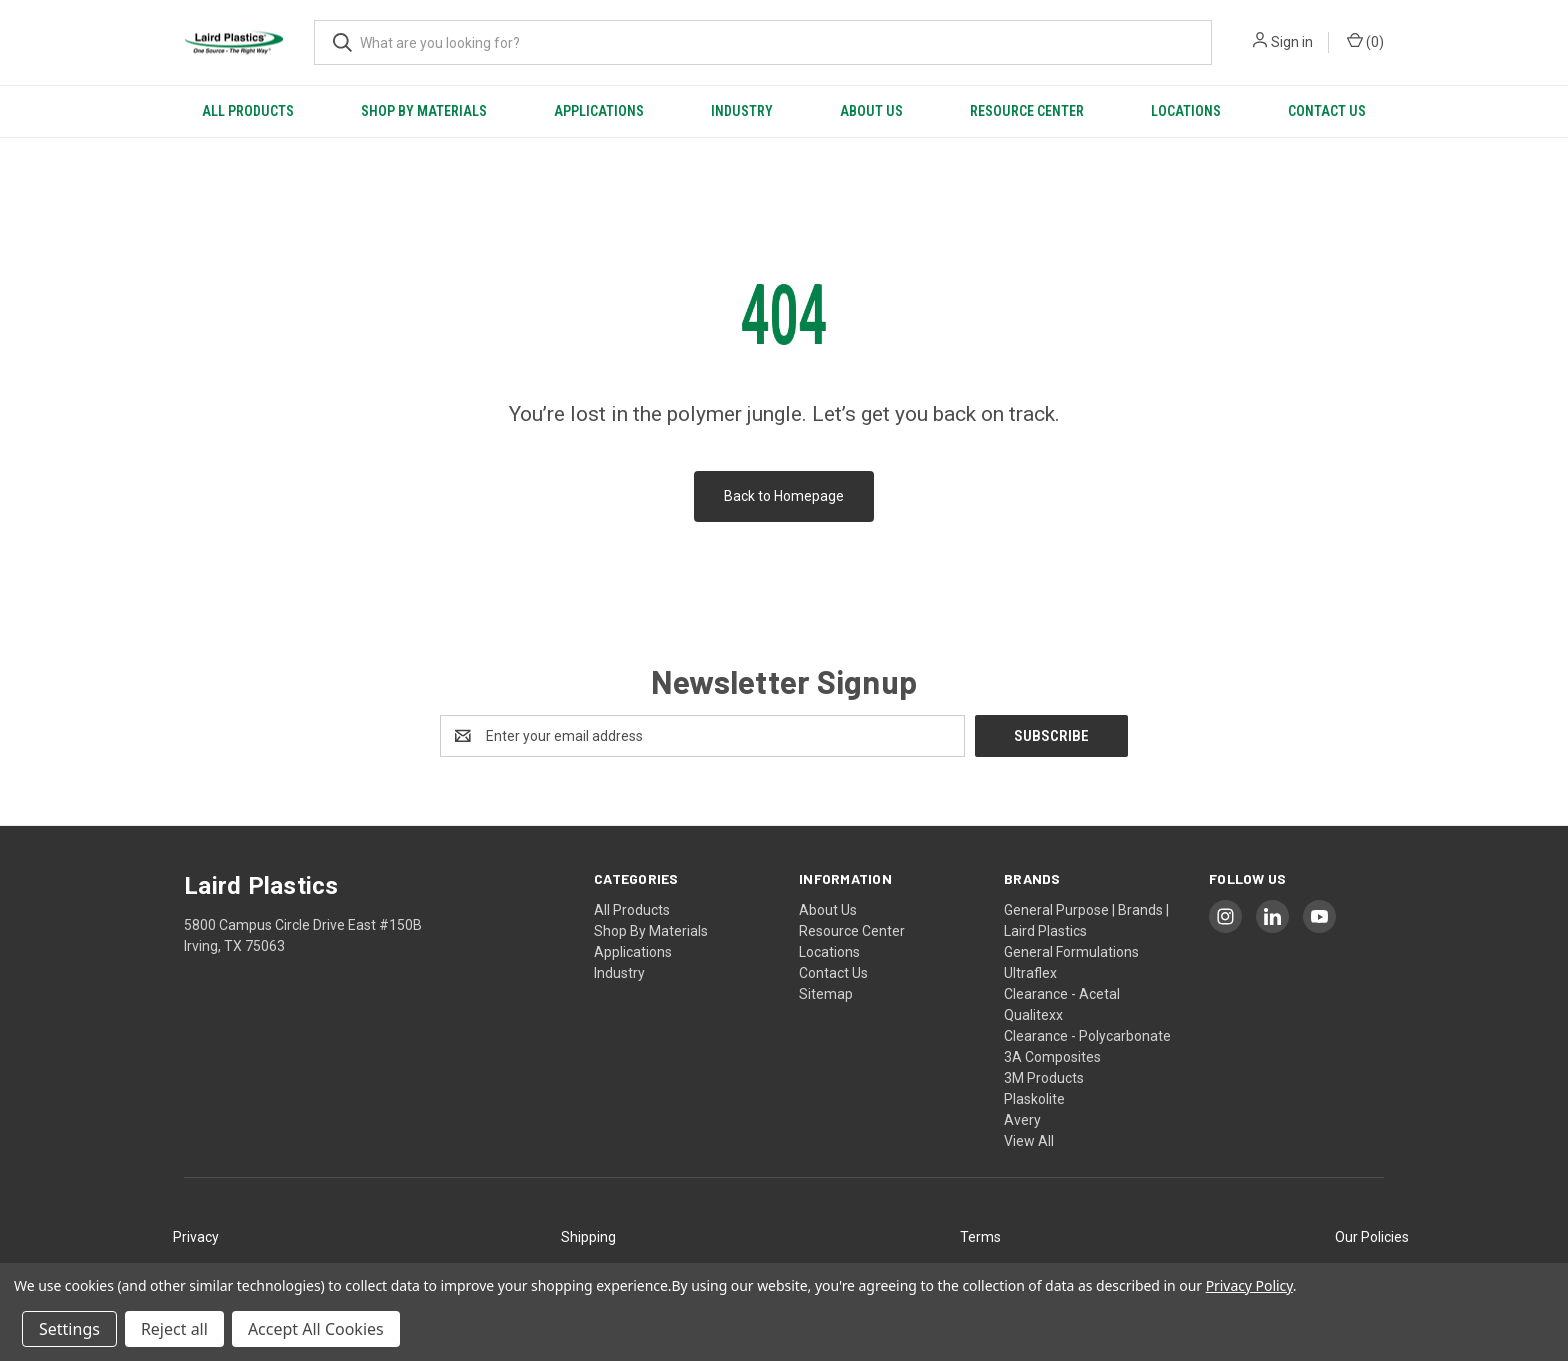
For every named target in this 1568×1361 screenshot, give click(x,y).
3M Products (1044, 1078)
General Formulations (1071, 952)
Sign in (1292, 42)
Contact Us (1327, 111)
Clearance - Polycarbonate (1087, 1036)
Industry (742, 111)
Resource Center (1027, 111)
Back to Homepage (784, 496)
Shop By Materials (424, 111)
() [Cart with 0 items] (1365, 41)
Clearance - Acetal (1062, 994)
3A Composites (1052, 1057)
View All (1029, 1141)
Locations (1186, 111)
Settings (69, 1329)
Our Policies (1372, 1237)
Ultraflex (1030, 973)
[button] (196, 1237)
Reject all (174, 1329)
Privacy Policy (1249, 1285)
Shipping (588, 1237)
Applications (599, 111)
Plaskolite (1034, 1099)
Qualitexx (1033, 1015)
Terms (980, 1237)
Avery (1022, 1120)
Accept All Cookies (316, 1329)
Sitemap (826, 994)
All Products (248, 111)
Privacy (196, 1237)
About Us (871, 111)
